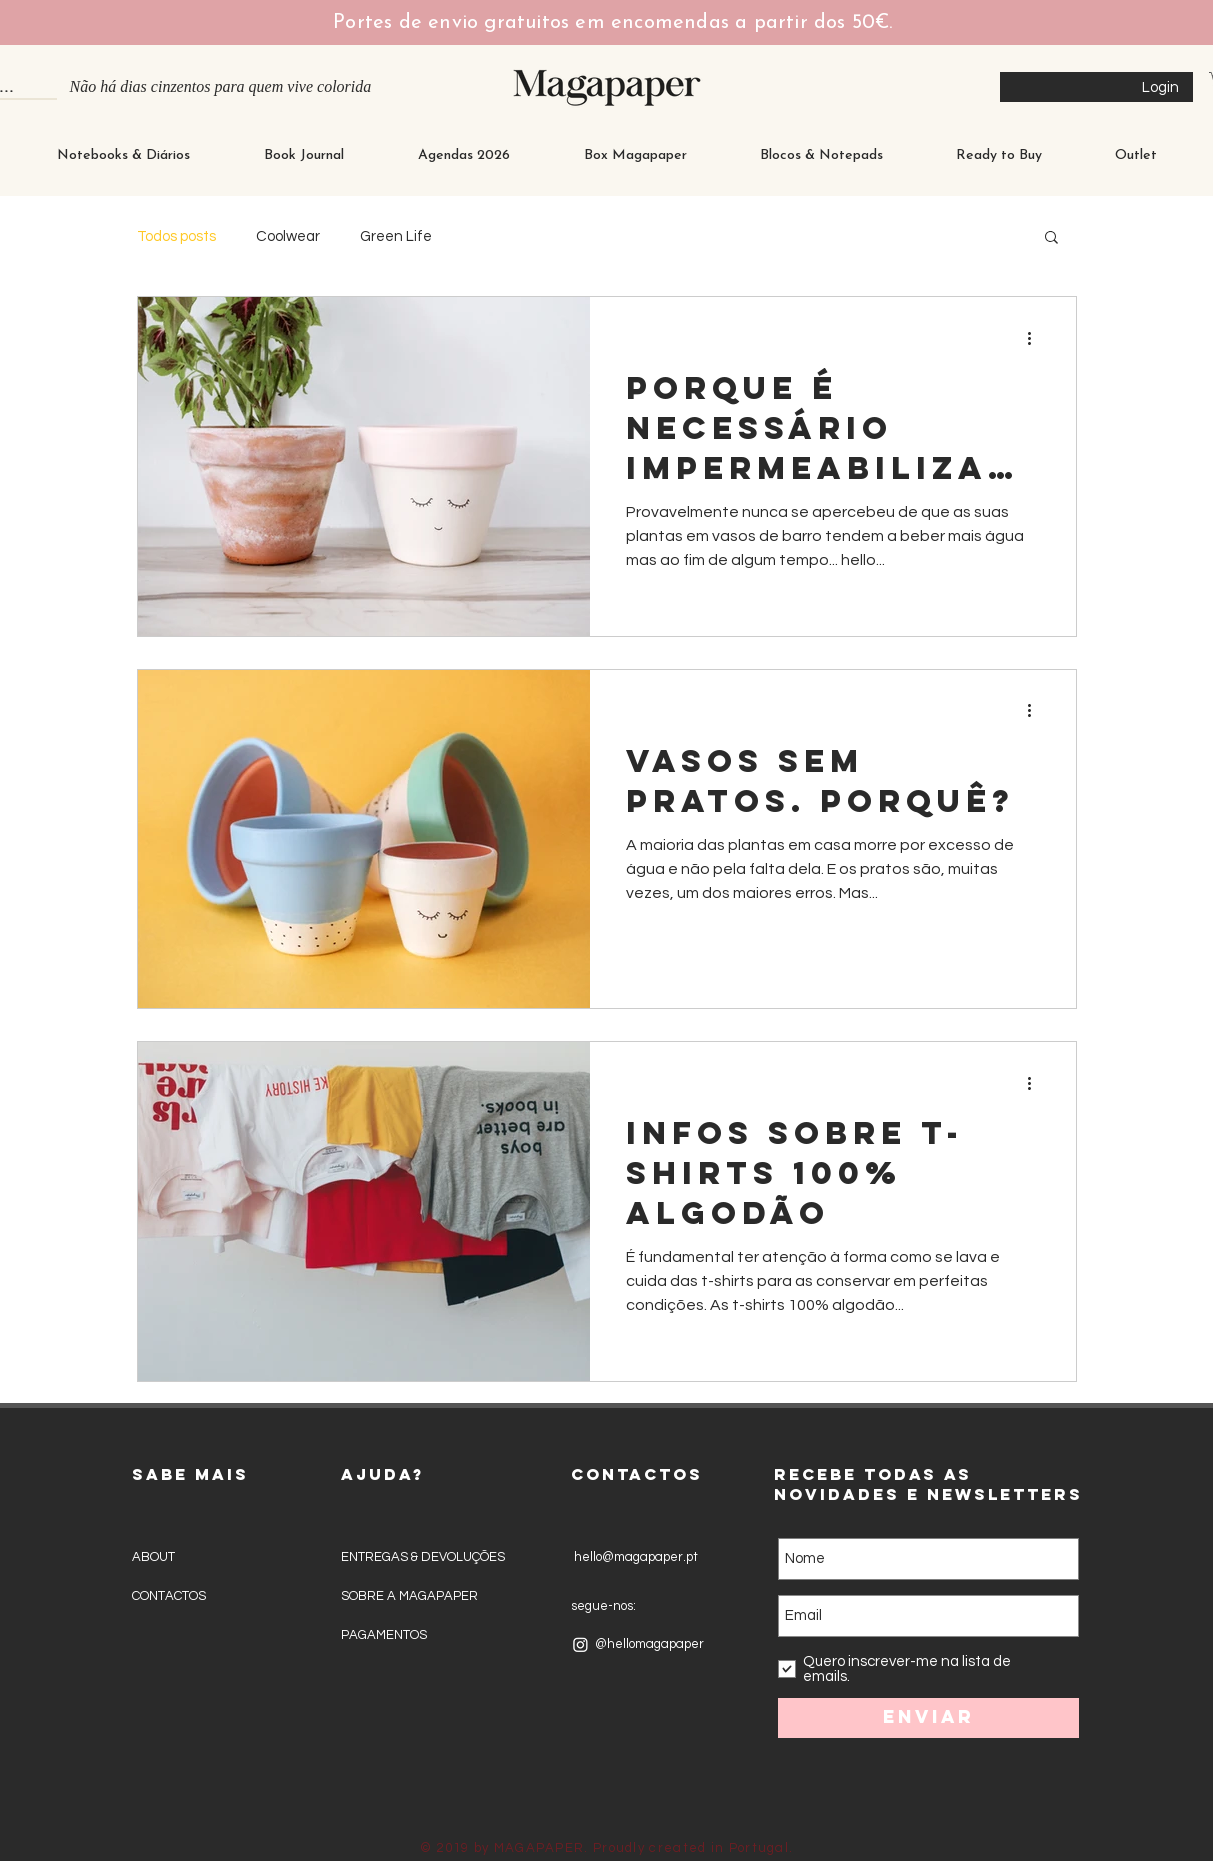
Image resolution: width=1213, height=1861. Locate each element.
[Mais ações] (1037, 338)
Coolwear (288, 236)
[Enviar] (928, 1718)
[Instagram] (580, 1644)
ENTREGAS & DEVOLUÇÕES (423, 1557)
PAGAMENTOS (384, 1635)
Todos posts (176, 236)
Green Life (396, 236)
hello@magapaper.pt (634, 1557)
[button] (1051, 238)
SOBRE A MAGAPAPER (409, 1596)
